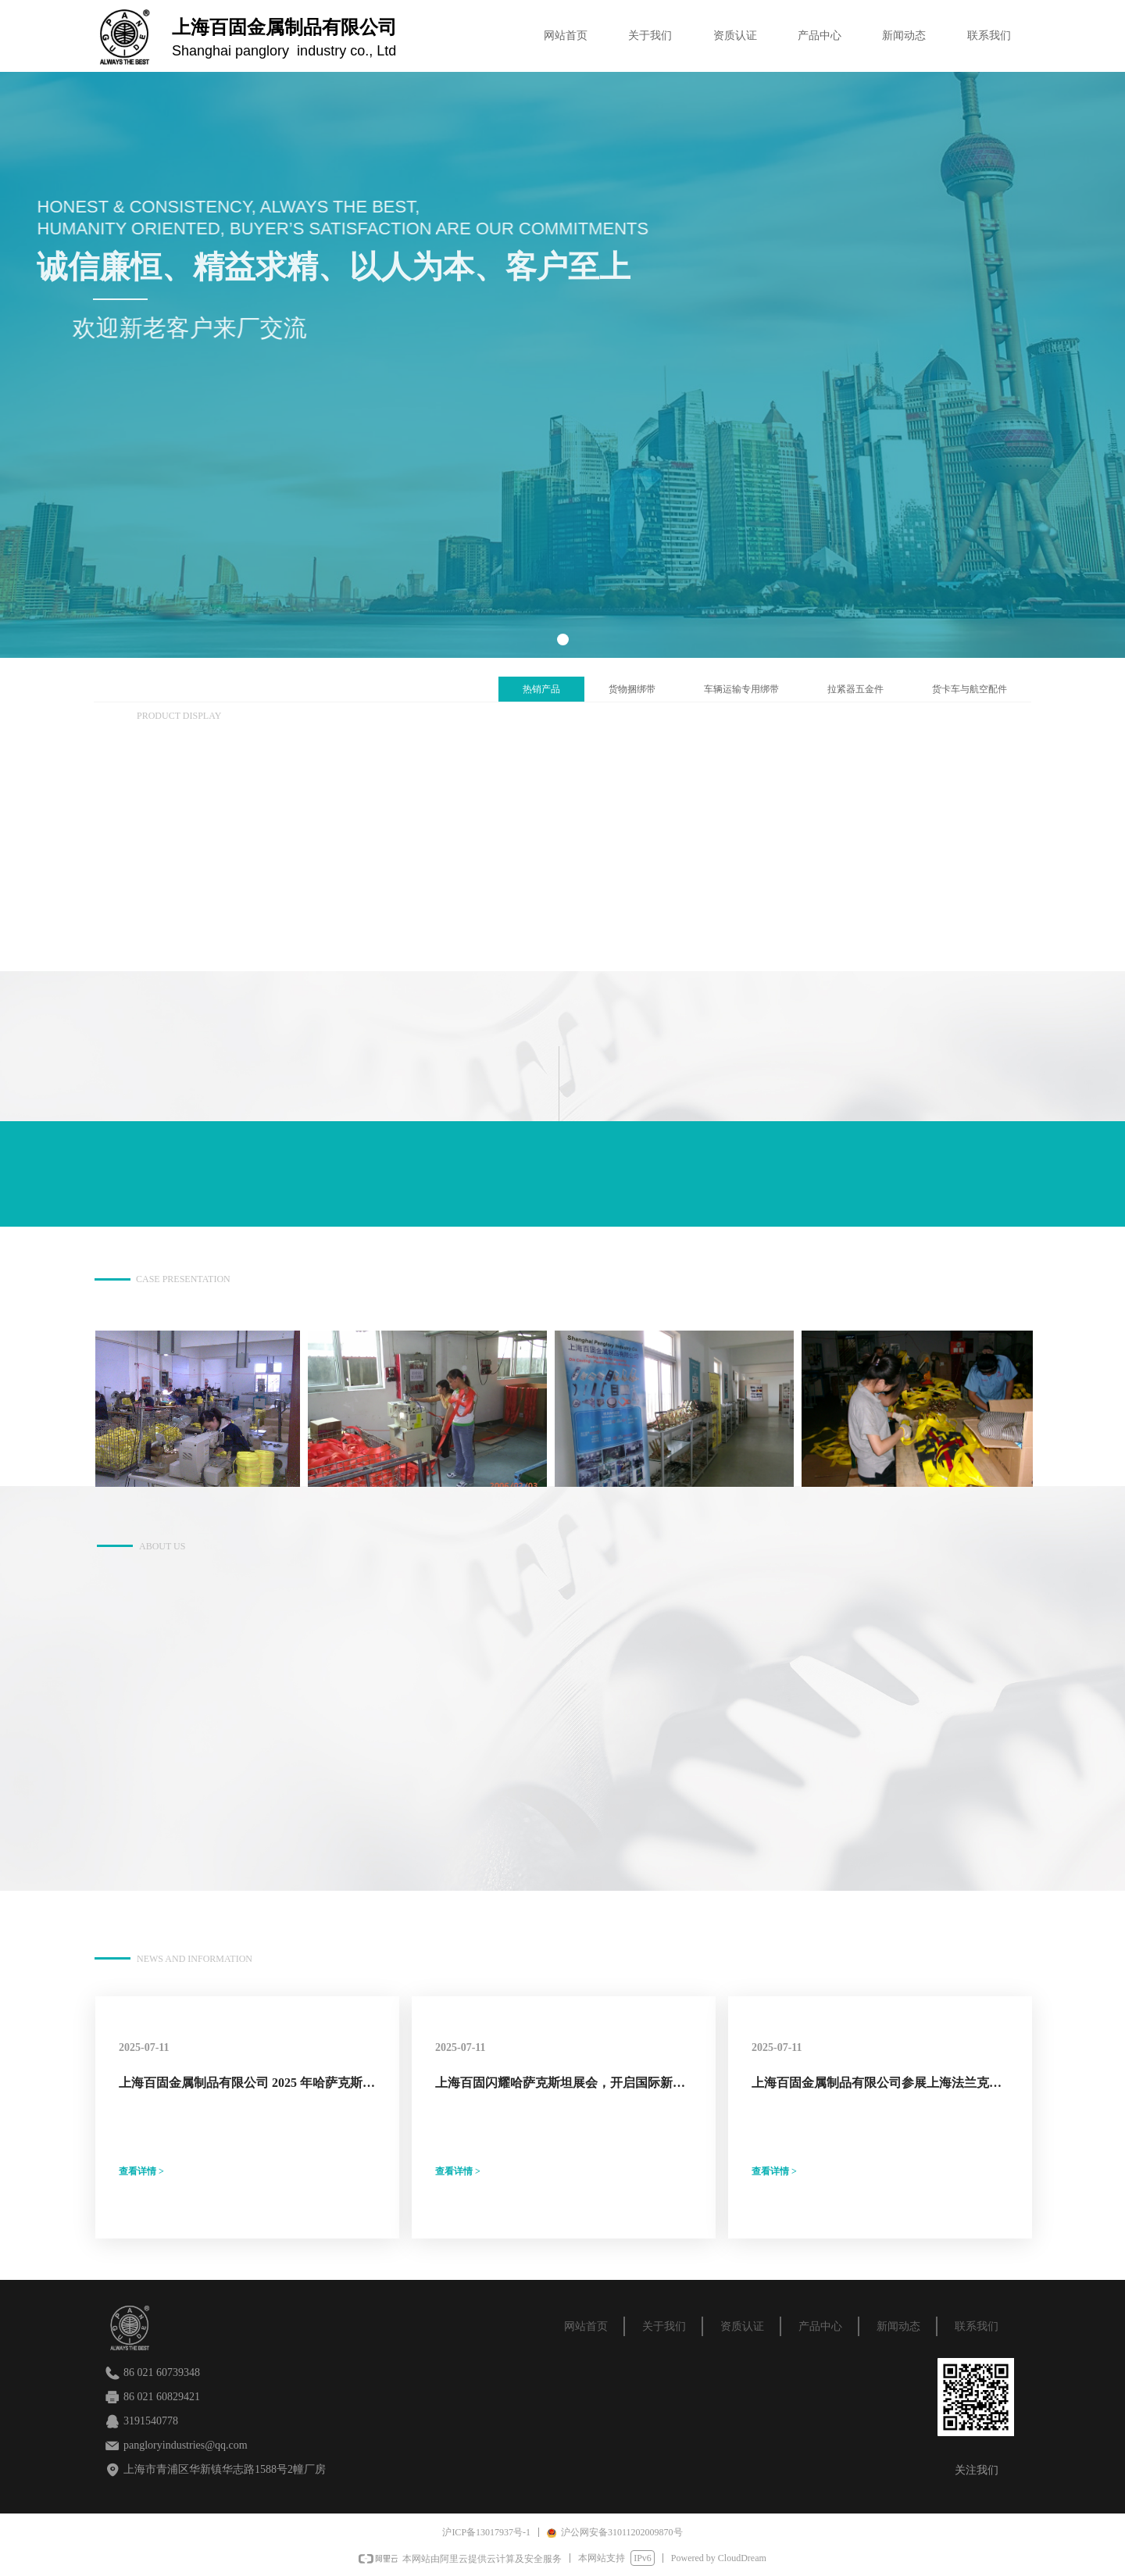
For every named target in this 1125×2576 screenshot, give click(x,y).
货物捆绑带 (632, 689)
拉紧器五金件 (855, 689)
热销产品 (541, 689)
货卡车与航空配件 (969, 689)
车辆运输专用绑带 (741, 689)
